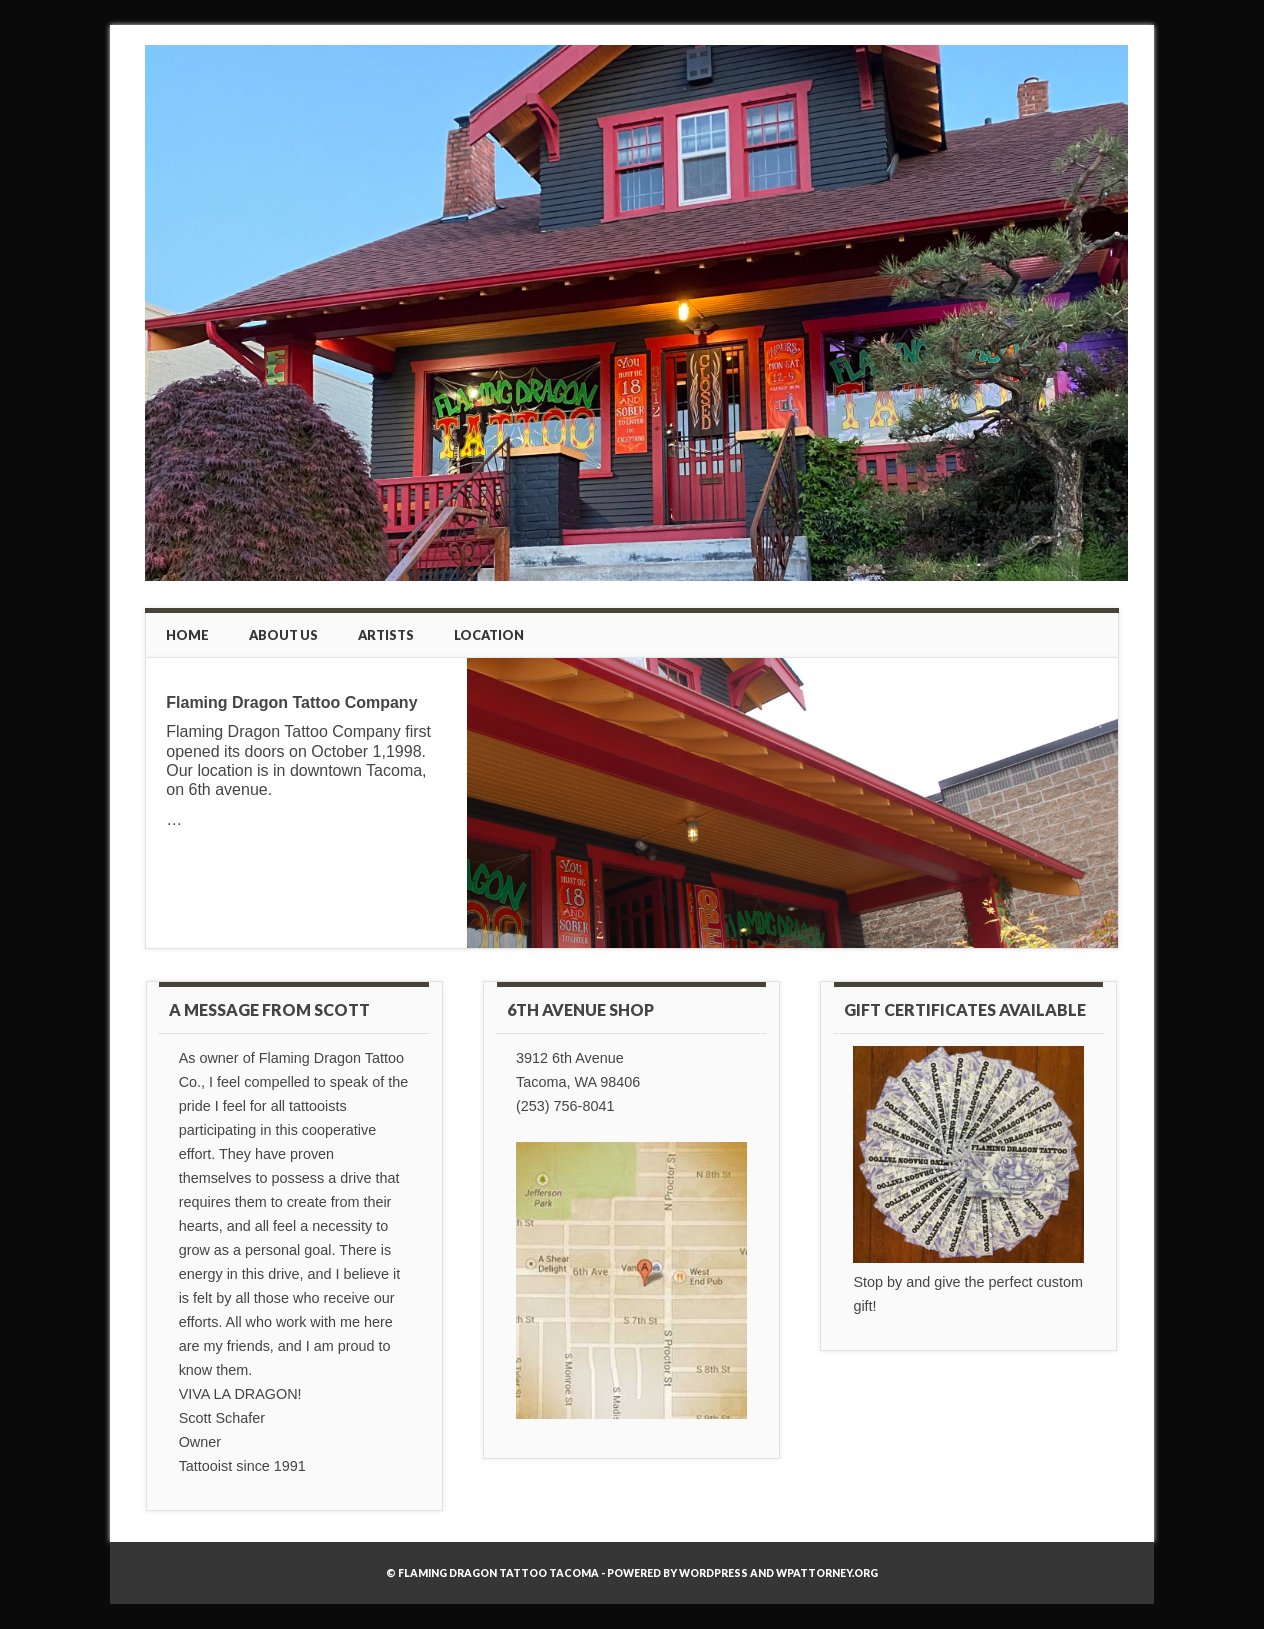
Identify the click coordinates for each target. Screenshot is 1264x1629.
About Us (283, 635)
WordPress (713, 1573)
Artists (386, 635)
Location (489, 635)
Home (187, 635)
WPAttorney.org (827, 1573)
